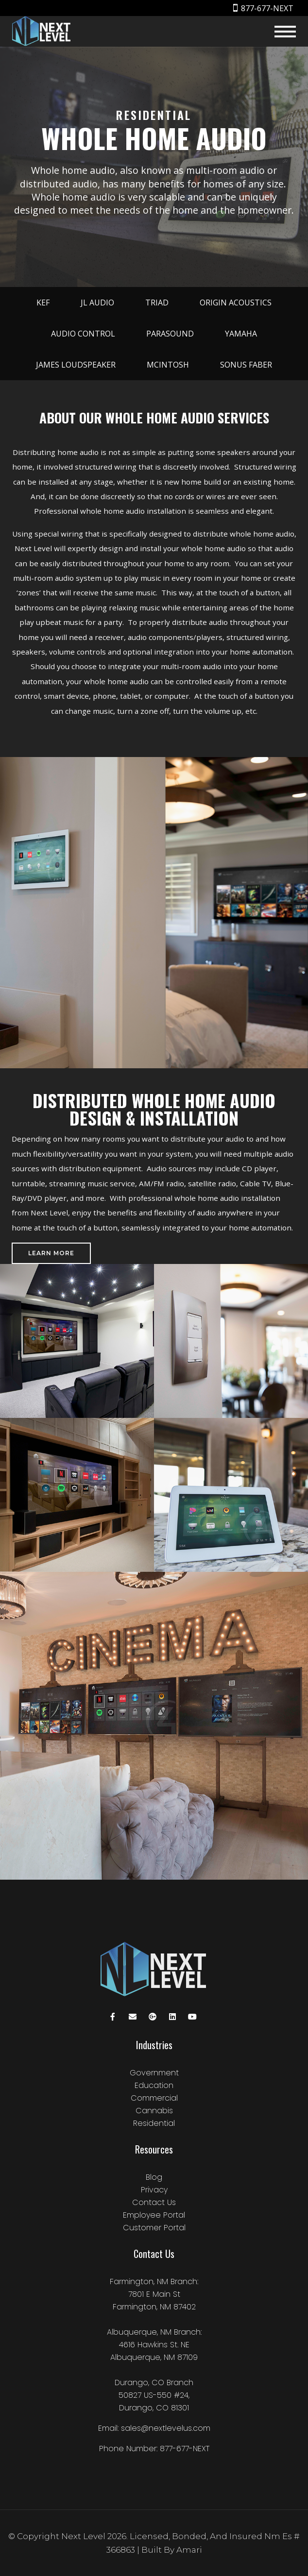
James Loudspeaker (76, 364)
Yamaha (241, 333)
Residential (154, 2123)
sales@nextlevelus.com (165, 2428)
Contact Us (154, 2202)
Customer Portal (154, 2227)
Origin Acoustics (236, 302)
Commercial (154, 2098)
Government (154, 2072)
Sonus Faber (246, 364)
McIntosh (168, 364)
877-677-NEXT (267, 8)
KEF (43, 302)
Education (154, 2085)
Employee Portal (154, 2215)
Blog (154, 2177)
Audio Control (83, 333)
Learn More (51, 1253)
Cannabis (154, 2110)
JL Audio (97, 302)
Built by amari (171, 2550)
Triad (157, 302)
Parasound (170, 333)
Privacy (154, 2189)
